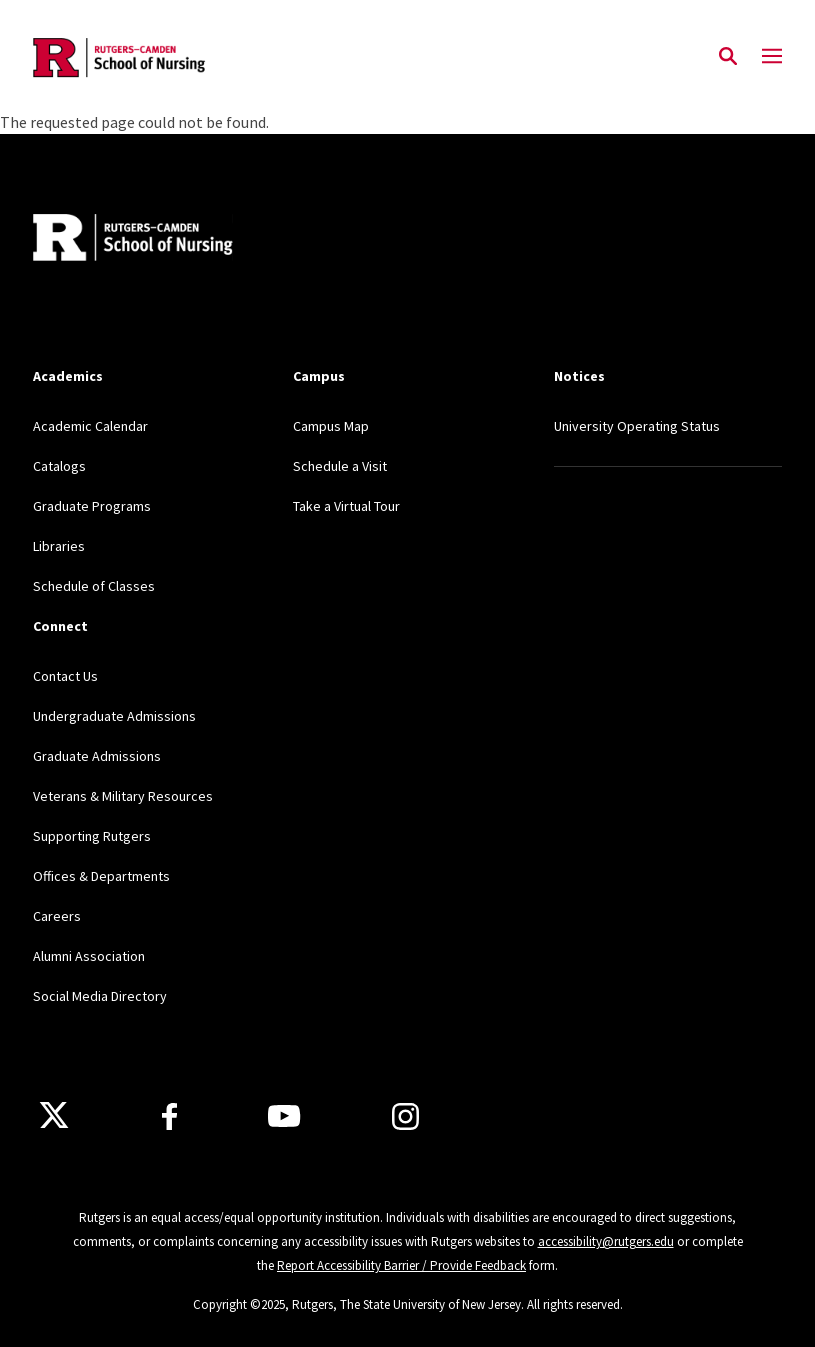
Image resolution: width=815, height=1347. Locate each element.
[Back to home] (165, 240)
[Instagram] (405, 1116)
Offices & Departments (101, 876)
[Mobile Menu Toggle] (772, 57)
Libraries (59, 546)
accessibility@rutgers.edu (606, 1241)
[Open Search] (728, 57)
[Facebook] (169, 1116)
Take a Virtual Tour (346, 506)
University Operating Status (637, 426)
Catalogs (59, 466)
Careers (57, 916)
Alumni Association (89, 956)
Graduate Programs (92, 506)
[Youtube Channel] (284, 1116)
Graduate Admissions (97, 756)
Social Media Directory (100, 996)
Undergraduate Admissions (114, 716)
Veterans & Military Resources (123, 796)
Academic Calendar (90, 426)
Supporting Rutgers (92, 836)
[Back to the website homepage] (120, 57)
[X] (54, 1116)
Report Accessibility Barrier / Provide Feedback (401, 1265)
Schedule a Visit (340, 466)
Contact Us (65, 676)
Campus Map (331, 426)
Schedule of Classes (94, 586)
